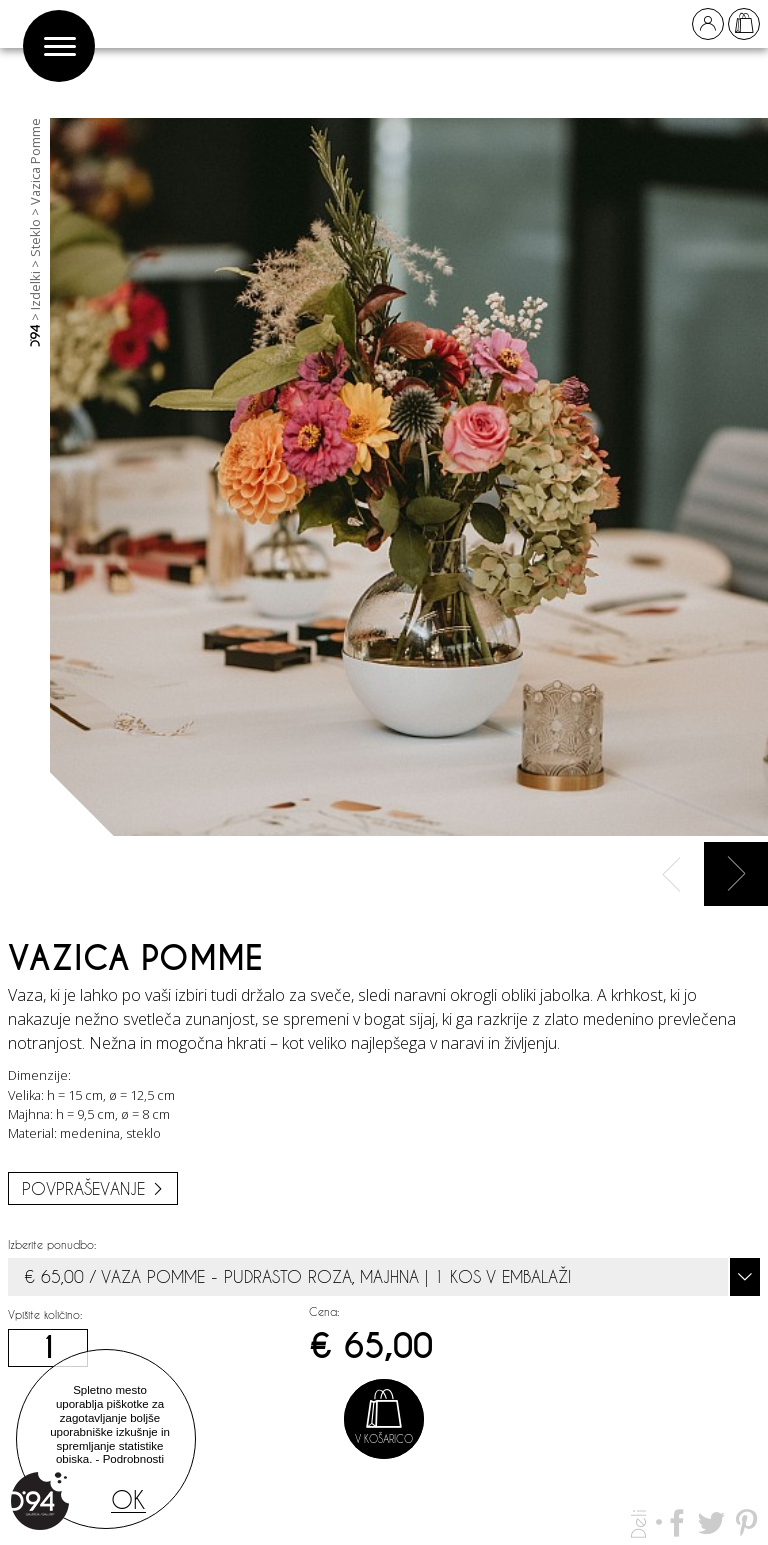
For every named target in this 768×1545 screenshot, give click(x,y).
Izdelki (35, 290)
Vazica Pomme (35, 161)
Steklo (35, 238)
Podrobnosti (133, 1459)
